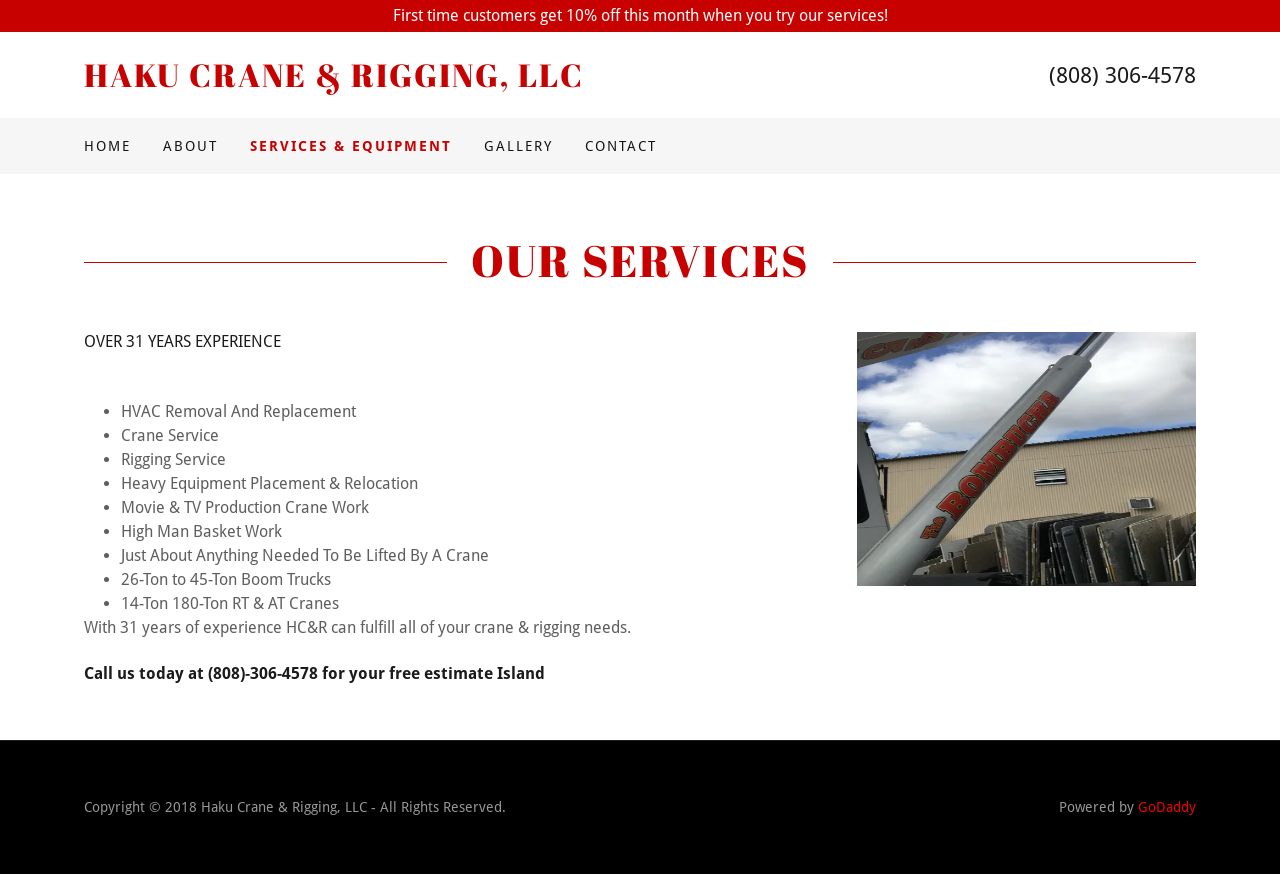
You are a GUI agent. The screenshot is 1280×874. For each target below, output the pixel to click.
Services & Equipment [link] (351, 146)
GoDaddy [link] (1167, 807)
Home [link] (107, 146)
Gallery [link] (518, 146)
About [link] (190, 146)
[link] (362, 81)
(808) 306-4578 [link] (1122, 75)
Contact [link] (621, 146)
